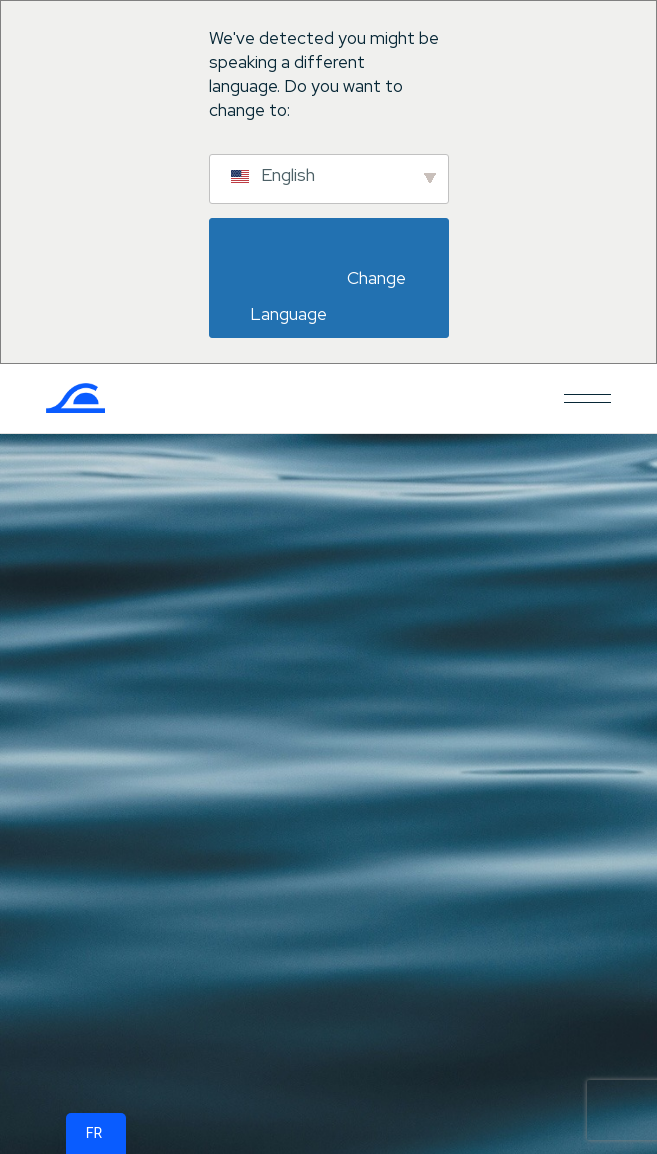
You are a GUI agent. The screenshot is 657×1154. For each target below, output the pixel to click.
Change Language (330, 296)
